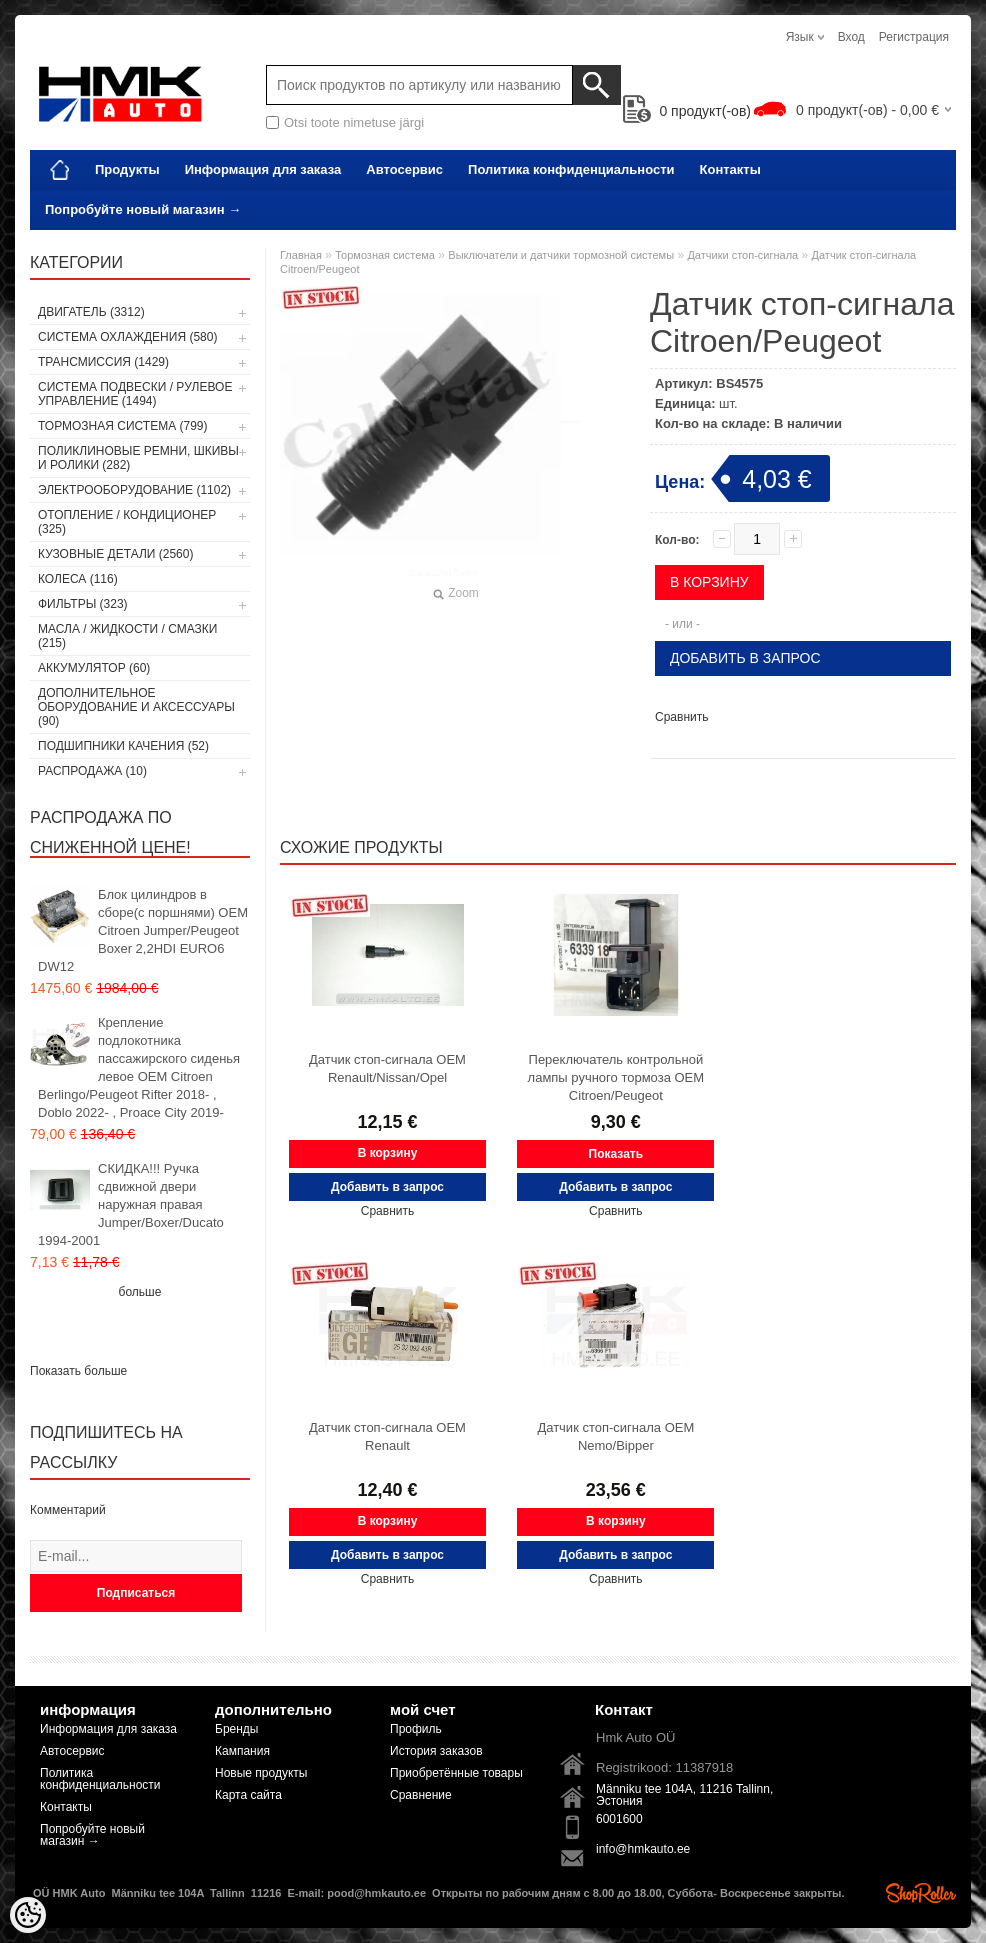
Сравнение (421, 1795)
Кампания (242, 1751)
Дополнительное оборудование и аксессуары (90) (136, 707)
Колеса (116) (78, 579)
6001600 (619, 1819)
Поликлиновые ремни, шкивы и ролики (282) (138, 458)
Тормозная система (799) (122, 426)
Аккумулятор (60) (94, 668)
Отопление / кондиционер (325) (127, 522)
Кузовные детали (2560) (115, 554)
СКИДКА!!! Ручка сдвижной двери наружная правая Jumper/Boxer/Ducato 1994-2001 (131, 1204)
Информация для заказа (263, 169)
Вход (851, 37)
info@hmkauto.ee (643, 1849)
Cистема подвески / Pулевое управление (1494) (135, 394)
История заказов (436, 1751)
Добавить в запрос (745, 658)
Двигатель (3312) (91, 312)
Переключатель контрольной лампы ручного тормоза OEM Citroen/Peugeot (616, 1077)
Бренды (236, 1729)
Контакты (730, 169)
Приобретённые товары (456, 1773)
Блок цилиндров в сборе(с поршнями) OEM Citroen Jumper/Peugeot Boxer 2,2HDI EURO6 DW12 (143, 930)
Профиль (416, 1729)
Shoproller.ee (921, 1893)
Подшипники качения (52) (123, 746)
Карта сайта (248, 1795)
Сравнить (681, 717)
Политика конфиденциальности (571, 169)
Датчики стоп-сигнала (742, 255)
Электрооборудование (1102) (134, 490)
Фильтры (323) (83, 604)
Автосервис (404, 169)
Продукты (127, 169)
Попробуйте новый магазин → (143, 209)
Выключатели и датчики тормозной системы (561, 255)
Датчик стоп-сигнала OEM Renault (387, 1436)
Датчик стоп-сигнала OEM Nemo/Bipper (615, 1436)
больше (140, 1292)
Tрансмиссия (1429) (103, 362)
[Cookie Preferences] (28, 1915)
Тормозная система (385, 255)
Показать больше (78, 1371)
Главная (301, 255)
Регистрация (914, 37)
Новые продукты (261, 1773)
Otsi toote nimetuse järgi (354, 122)
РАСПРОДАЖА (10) (92, 771)
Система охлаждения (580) (127, 337)
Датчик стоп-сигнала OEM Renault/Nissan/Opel (387, 1068)
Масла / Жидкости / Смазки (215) (127, 636)
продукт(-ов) (687, 111)
